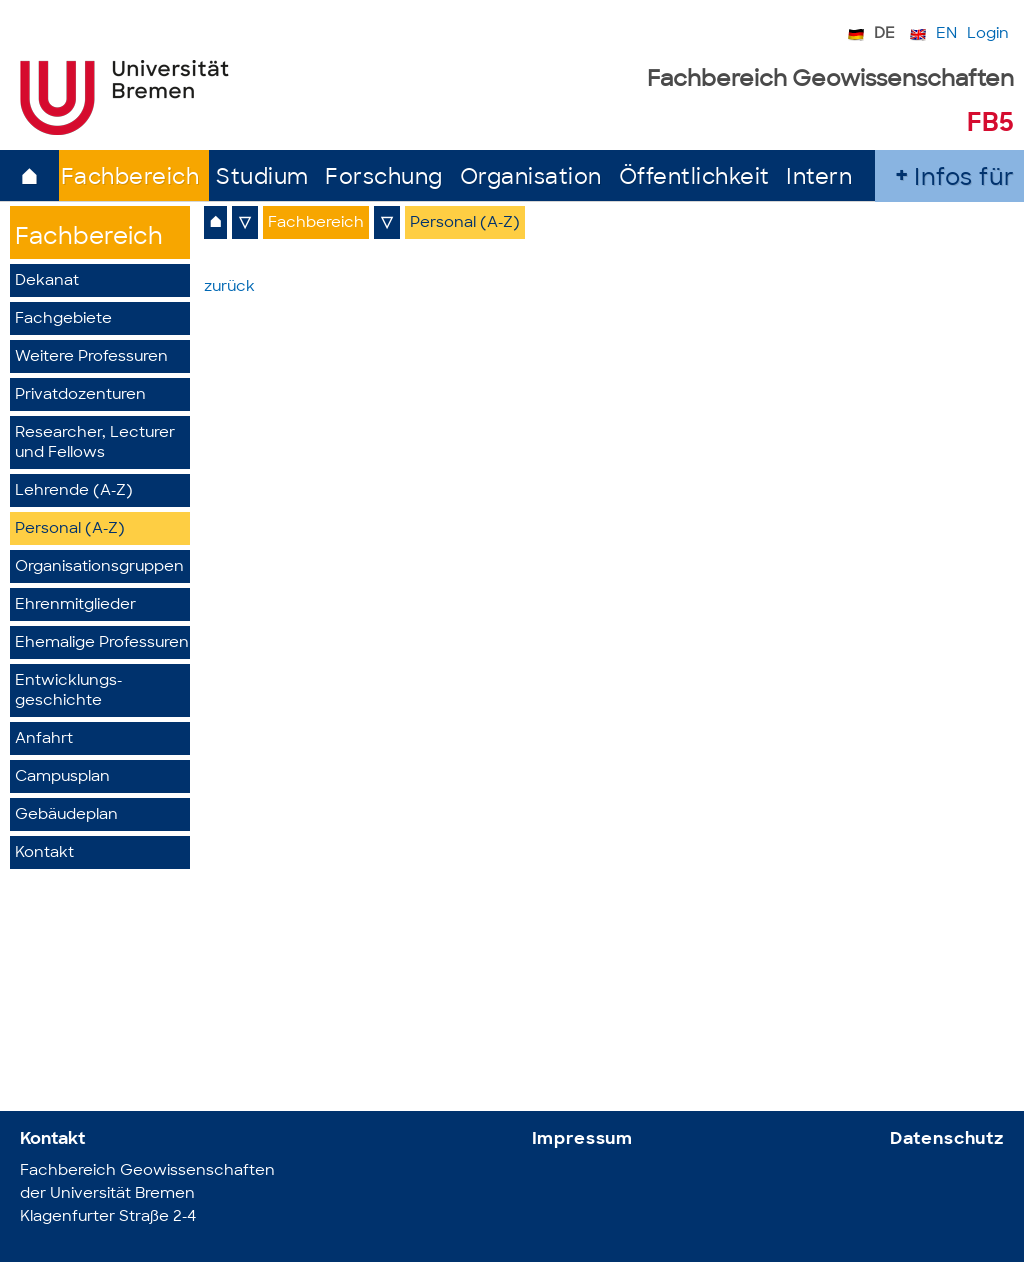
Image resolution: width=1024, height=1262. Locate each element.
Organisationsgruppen (99, 567)
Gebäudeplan (66, 815)
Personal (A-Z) (70, 529)
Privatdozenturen (80, 395)
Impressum (583, 1139)
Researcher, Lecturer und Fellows (95, 443)
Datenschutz (947, 1139)
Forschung (384, 178)
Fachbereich (130, 178)
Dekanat (47, 281)
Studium (262, 178)
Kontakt (44, 853)
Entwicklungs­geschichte (68, 691)
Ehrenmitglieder (75, 605)
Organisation (531, 178)
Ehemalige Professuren (102, 643)
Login (988, 34)
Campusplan (62, 777)
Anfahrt (44, 739)
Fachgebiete (63, 319)
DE (884, 34)
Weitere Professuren (91, 357)
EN (946, 34)
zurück (229, 287)
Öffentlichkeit (694, 178)
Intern (819, 178)
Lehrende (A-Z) (74, 491)
